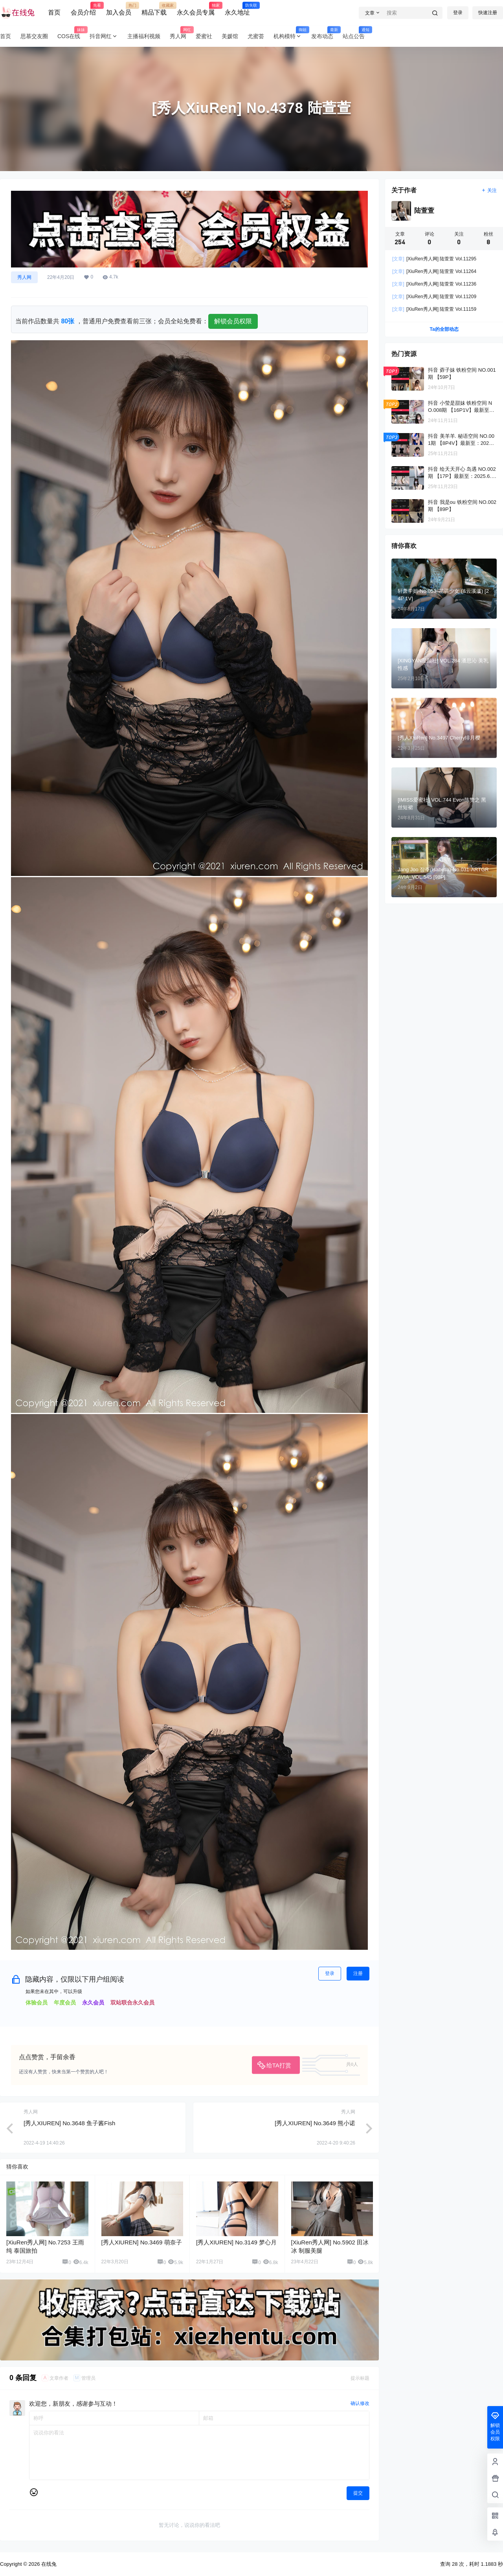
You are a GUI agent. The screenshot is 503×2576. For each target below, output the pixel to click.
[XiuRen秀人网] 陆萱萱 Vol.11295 (434, 259)
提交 (358, 2493)
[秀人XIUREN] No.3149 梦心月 (236, 2242)
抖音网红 (104, 36)
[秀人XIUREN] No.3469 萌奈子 (141, 2242)
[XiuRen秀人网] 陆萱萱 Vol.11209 (434, 296)
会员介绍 (83, 9)
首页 (54, 12)
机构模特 (290, 36)
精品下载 (154, 9)
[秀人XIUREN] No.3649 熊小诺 (315, 2123)
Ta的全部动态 (444, 329)
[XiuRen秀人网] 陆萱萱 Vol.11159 (434, 309)
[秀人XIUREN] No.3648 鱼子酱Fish (69, 2123)
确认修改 (360, 2403)
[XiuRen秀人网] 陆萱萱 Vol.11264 (434, 271)
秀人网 (24, 277)
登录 (458, 12)
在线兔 (48, 2564)
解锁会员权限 (233, 321)
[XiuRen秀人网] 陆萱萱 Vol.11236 (434, 284)
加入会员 (118, 9)
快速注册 (487, 12)
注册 (358, 1973)
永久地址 (237, 9)
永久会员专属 (196, 9)
